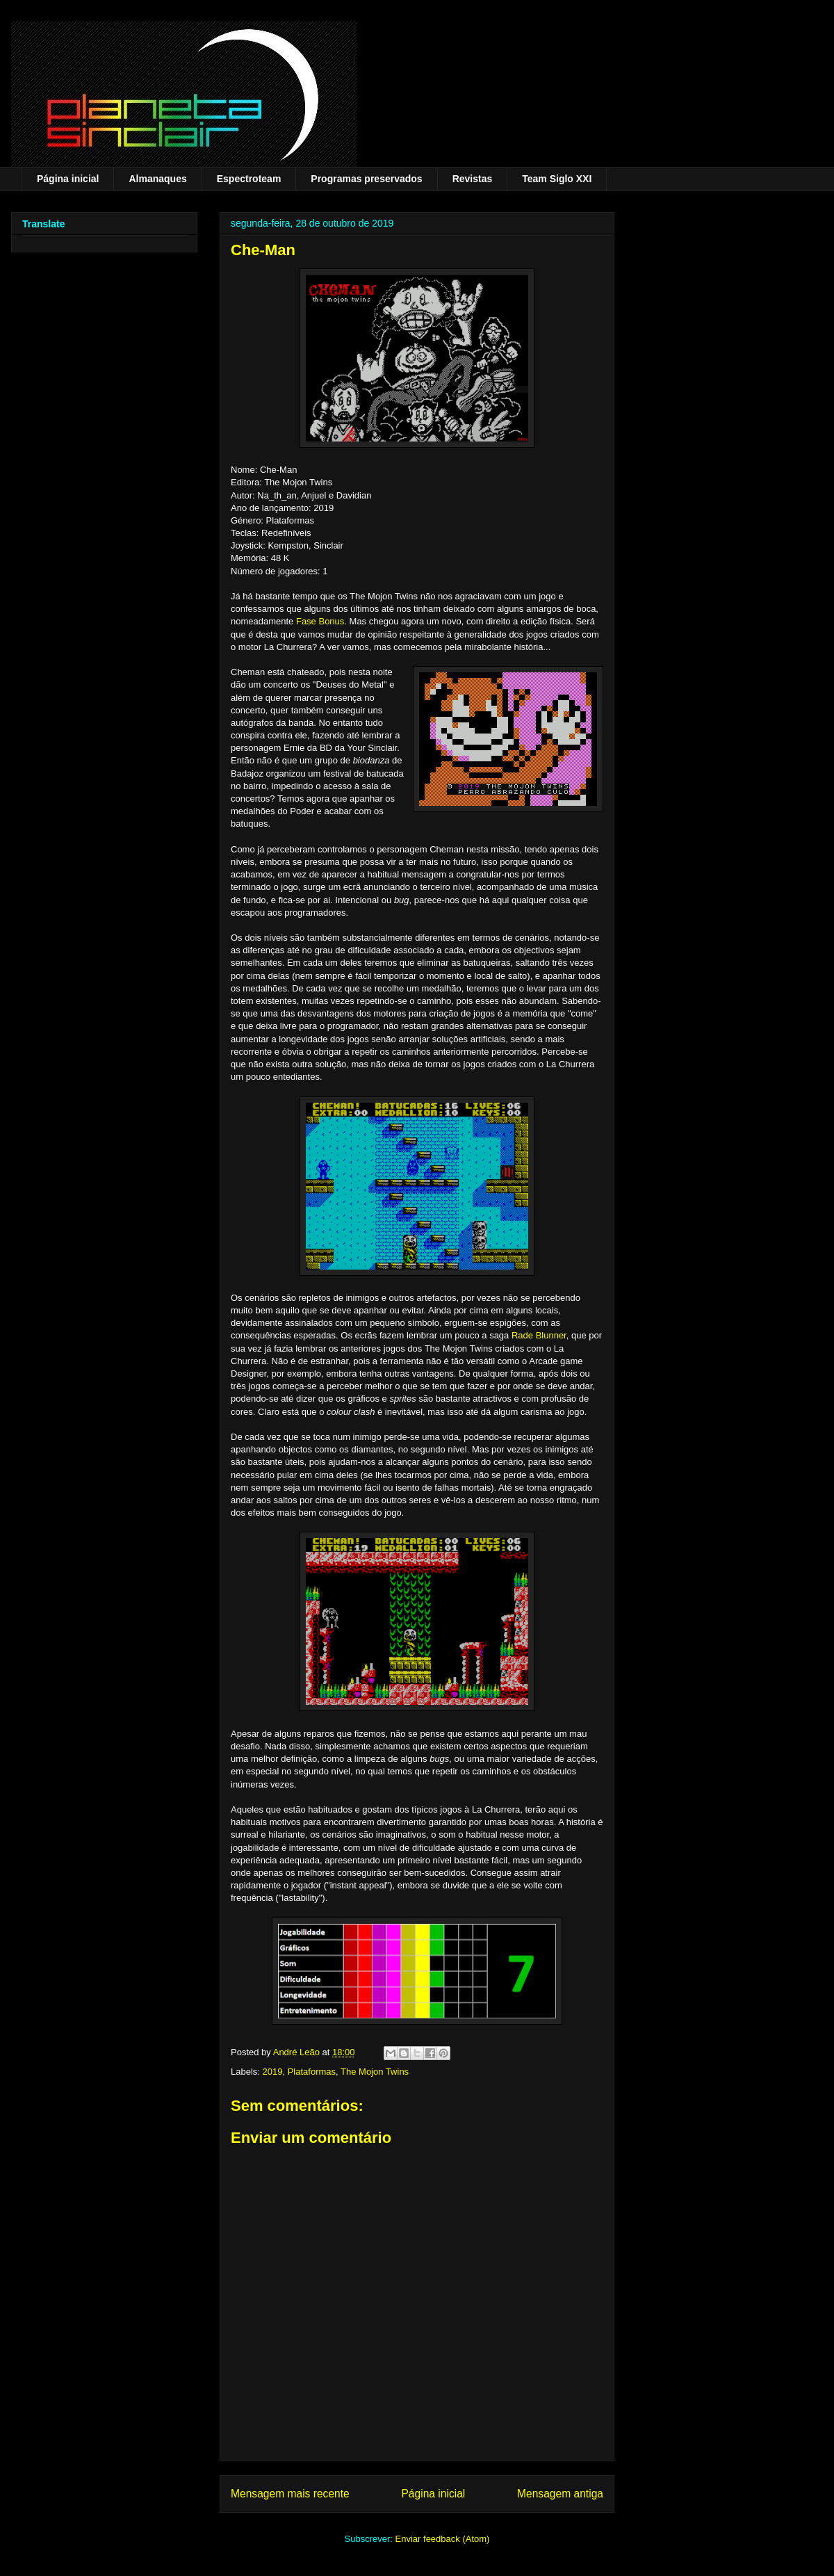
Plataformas (312, 2071)
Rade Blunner (539, 1335)
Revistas (472, 178)
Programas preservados (366, 178)
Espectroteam (249, 178)
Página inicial (68, 178)
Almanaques (157, 178)
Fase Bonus (320, 621)
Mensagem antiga (560, 2494)
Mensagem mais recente (290, 2494)
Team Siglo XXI (556, 178)
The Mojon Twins (375, 2071)
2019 (273, 2071)
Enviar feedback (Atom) (442, 2539)
